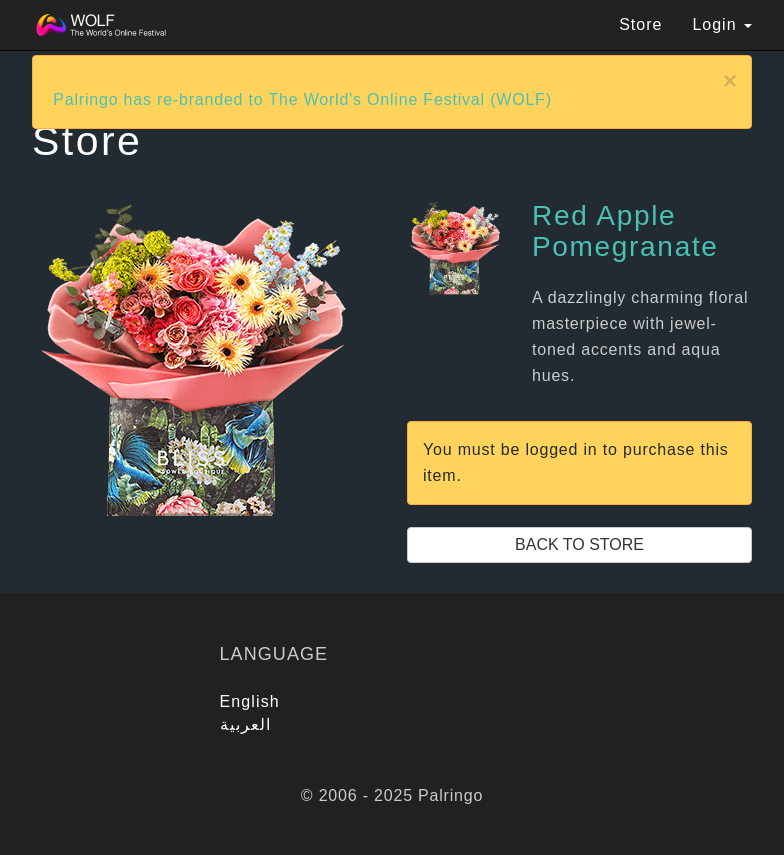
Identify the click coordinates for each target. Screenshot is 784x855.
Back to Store (579, 544)
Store (640, 24)
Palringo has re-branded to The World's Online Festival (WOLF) (302, 99)
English (250, 701)
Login (722, 24)
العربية (246, 724)
